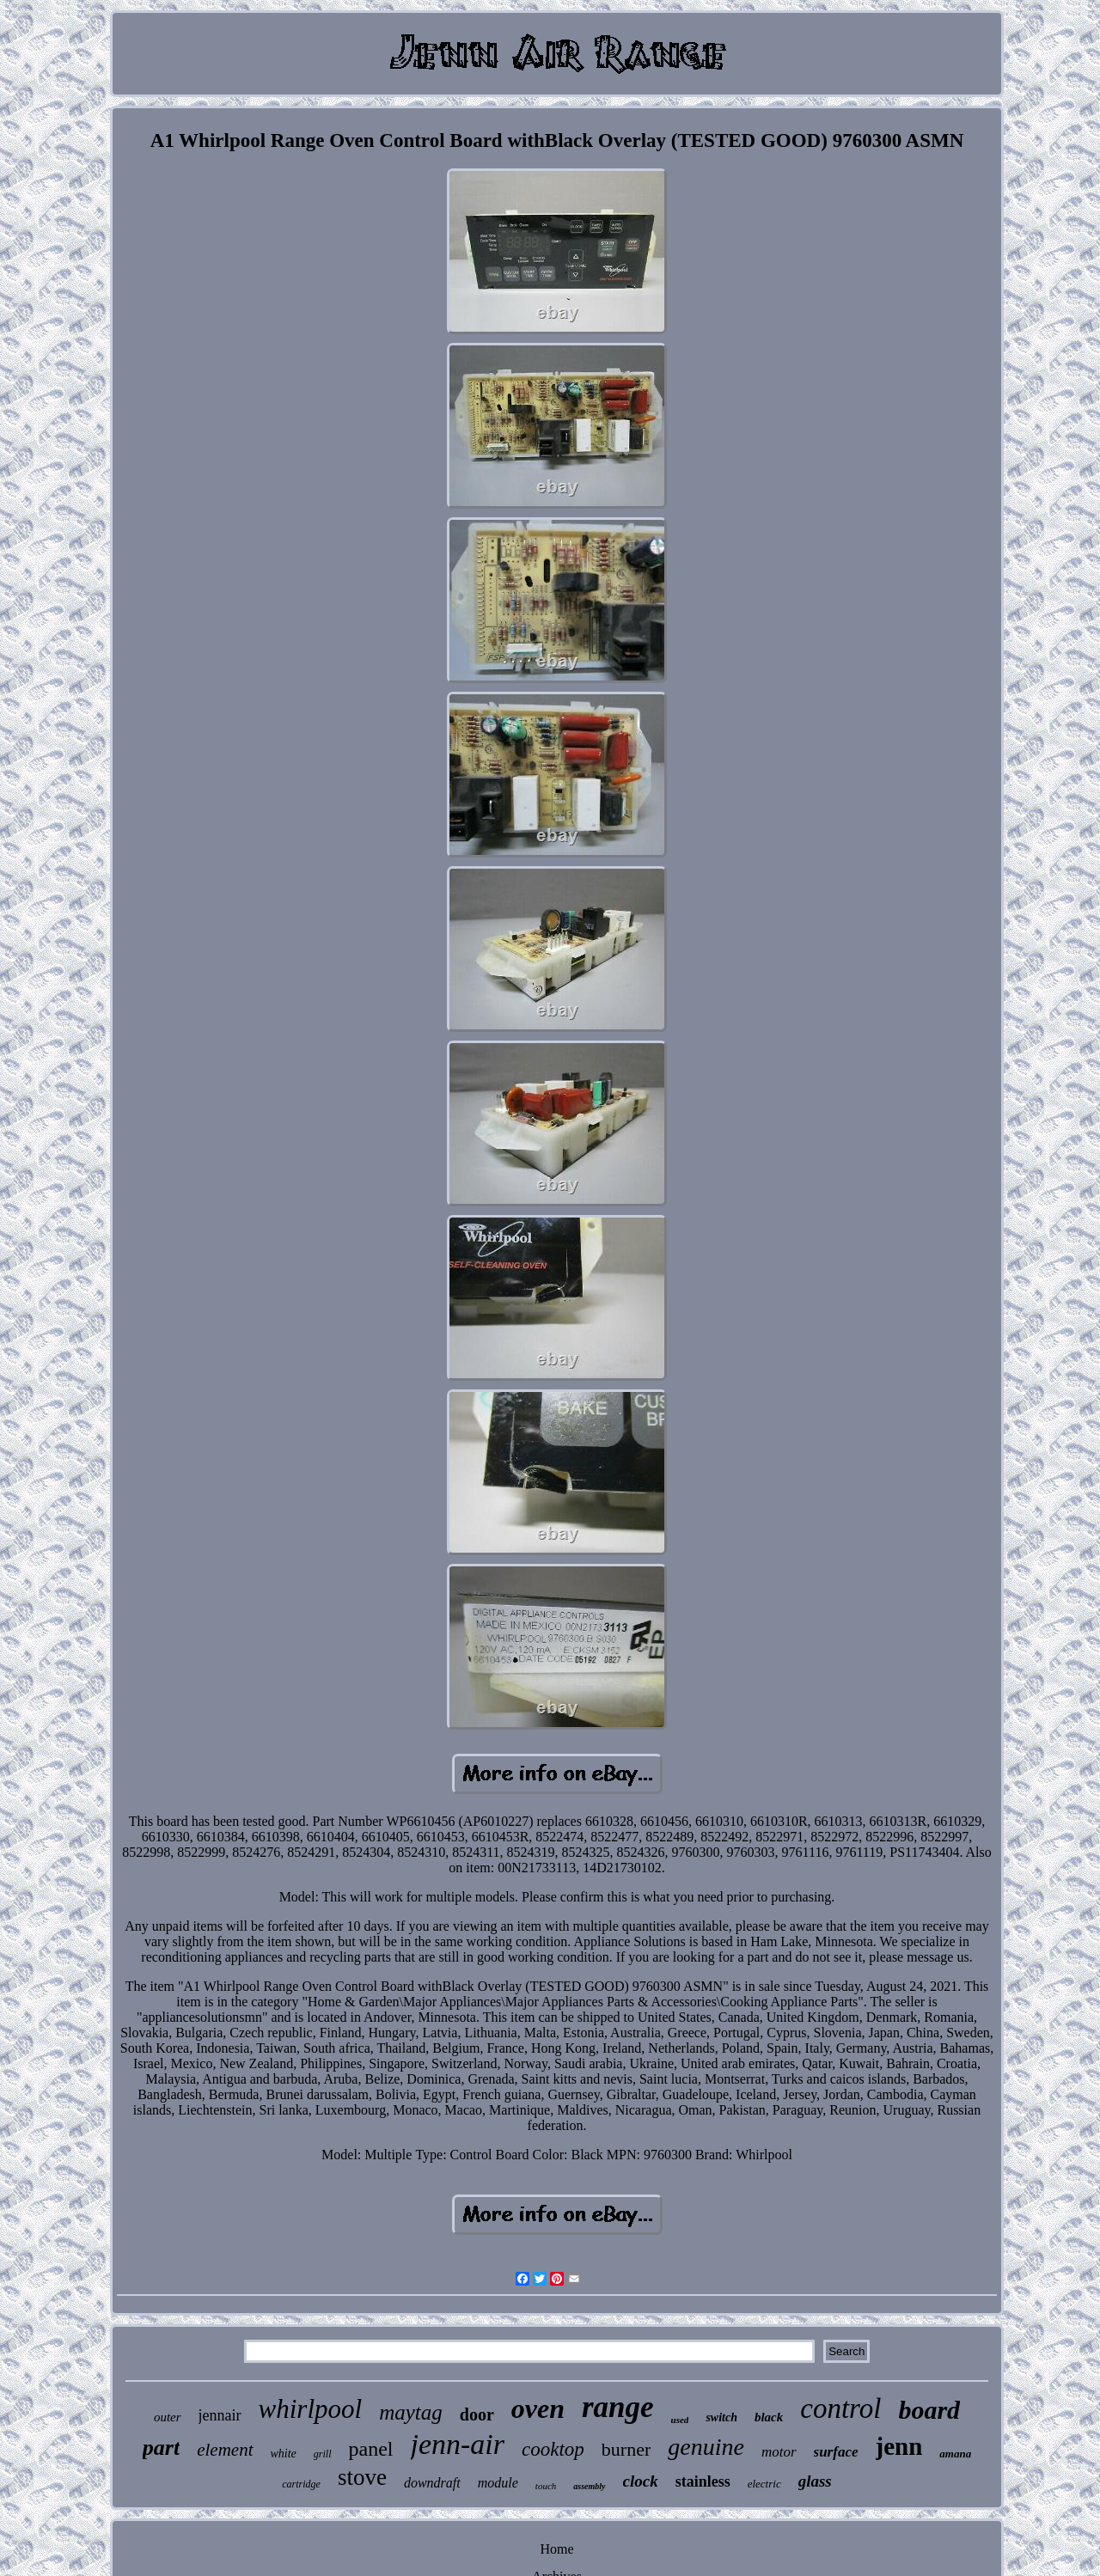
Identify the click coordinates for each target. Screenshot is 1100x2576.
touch (545, 2486)
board (929, 2410)
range (618, 2407)
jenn (899, 2446)
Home (556, 2549)
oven (538, 2408)
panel (371, 2449)
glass (815, 2481)
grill (323, 2454)
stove (362, 2477)
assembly (589, 2486)
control (840, 2408)
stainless (702, 2481)
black (769, 2417)
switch (721, 2417)
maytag (411, 2412)
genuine (706, 2446)
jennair (220, 2415)
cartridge (301, 2484)
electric (764, 2483)
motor (779, 2452)
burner (626, 2449)
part (161, 2447)
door (477, 2414)
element (225, 2449)
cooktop (553, 2449)
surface (836, 2452)
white (283, 2453)
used (680, 2419)
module (498, 2482)
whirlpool (311, 2409)
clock (640, 2481)
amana (955, 2453)
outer (167, 2417)
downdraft (432, 2482)
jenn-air (458, 2444)
